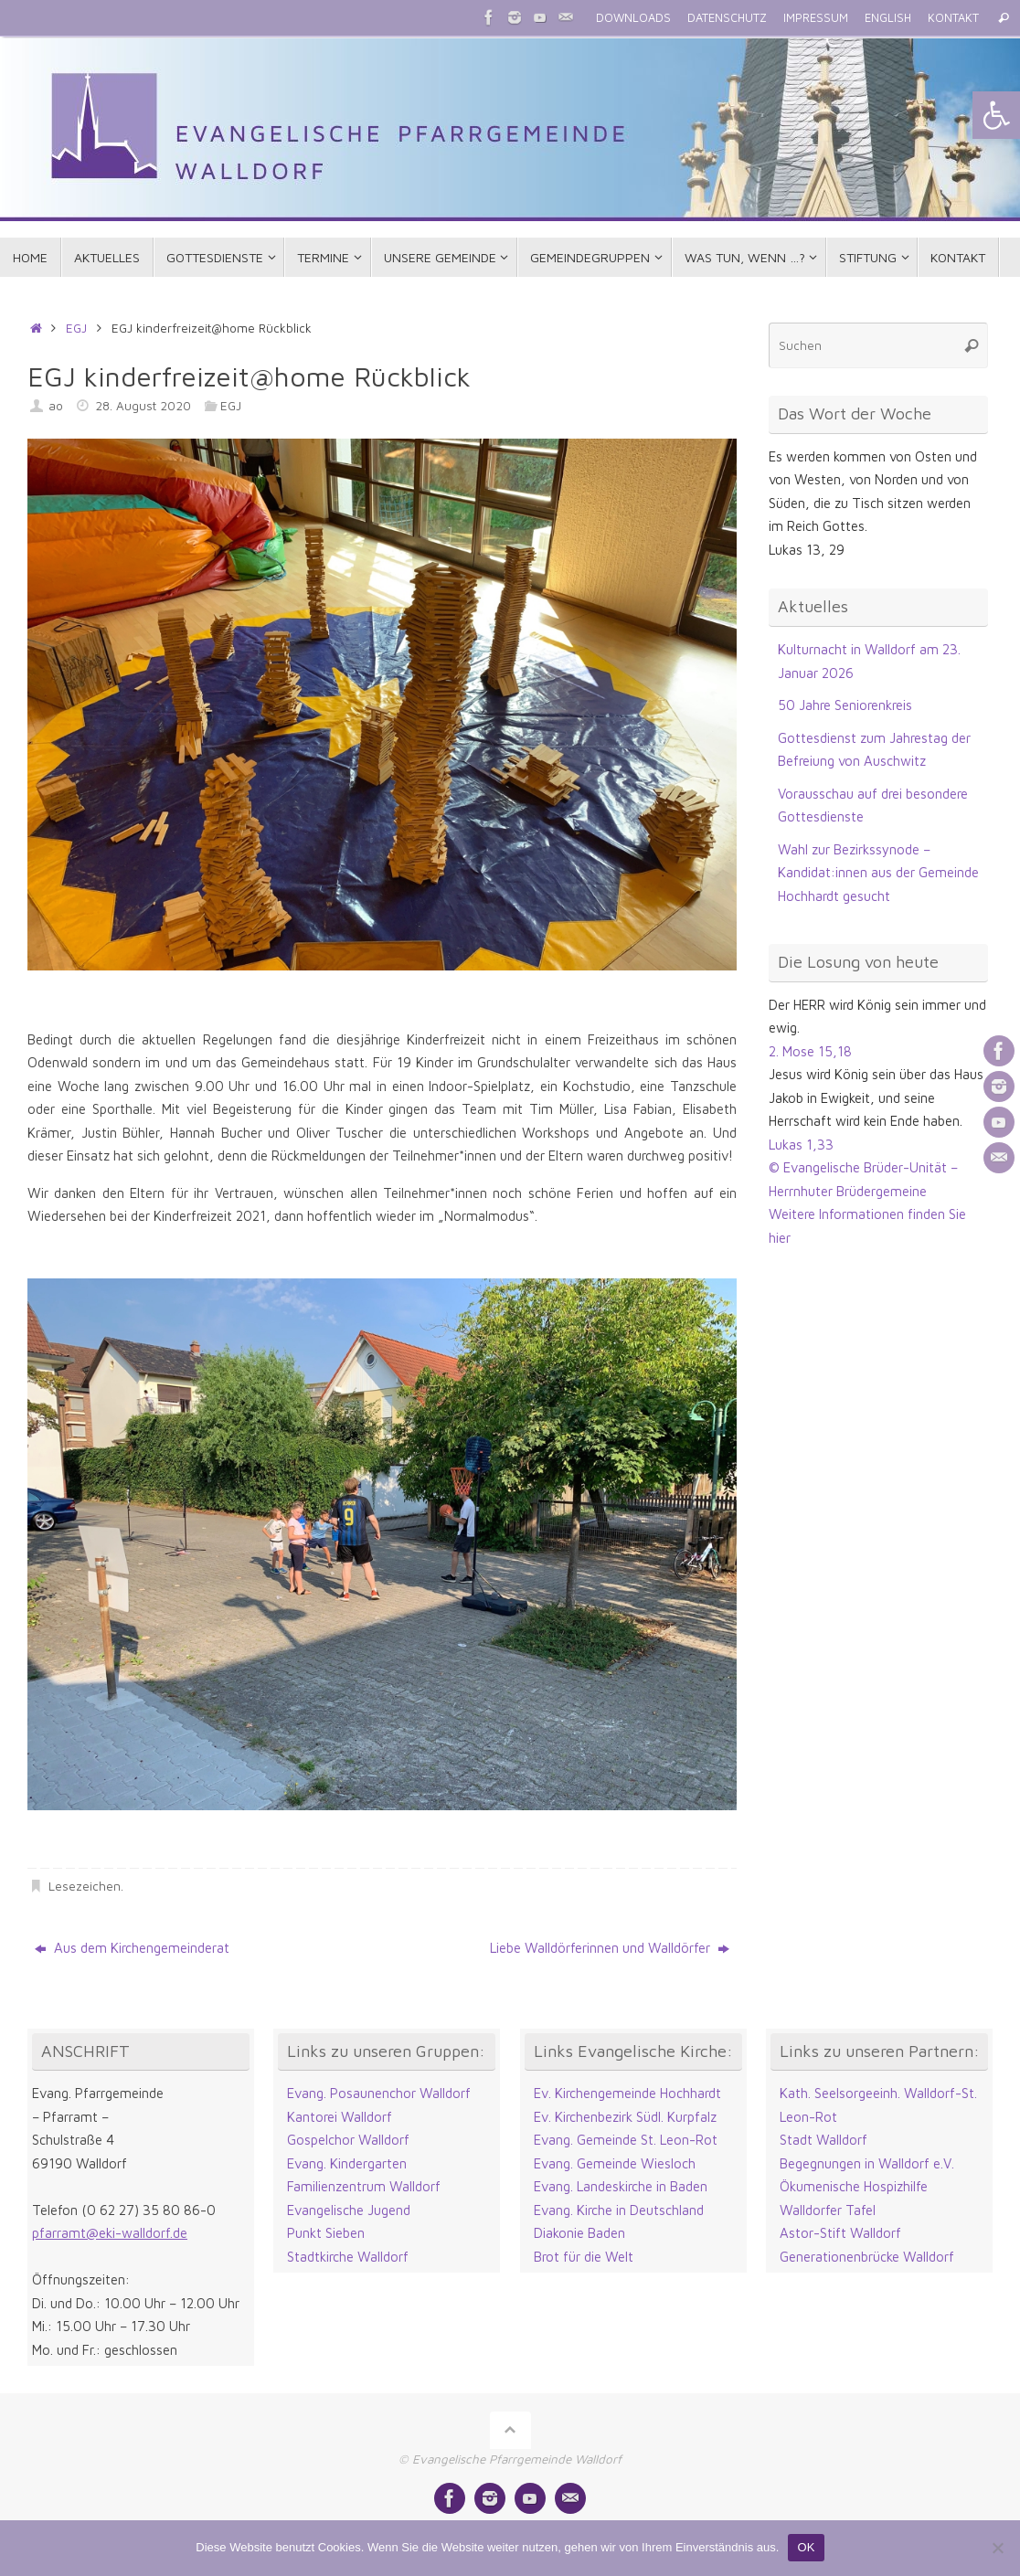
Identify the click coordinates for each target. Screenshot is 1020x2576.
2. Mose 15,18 (810, 1051)
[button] (996, 115)
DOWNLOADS (633, 18)
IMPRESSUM (815, 18)
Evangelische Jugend (348, 2210)
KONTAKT (953, 18)
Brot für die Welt (583, 2256)
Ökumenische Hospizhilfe (854, 2186)
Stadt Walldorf (823, 2139)
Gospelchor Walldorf (348, 2139)
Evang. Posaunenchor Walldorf (379, 2093)
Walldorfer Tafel (828, 2210)
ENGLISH (888, 18)
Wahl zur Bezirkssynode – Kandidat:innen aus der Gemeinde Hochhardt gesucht (878, 873)
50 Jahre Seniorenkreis (845, 705)
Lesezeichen (84, 1886)
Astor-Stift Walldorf (840, 2233)
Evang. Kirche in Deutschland (619, 2210)
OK (805, 2547)
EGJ (76, 328)
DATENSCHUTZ (727, 18)
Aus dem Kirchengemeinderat (132, 1948)
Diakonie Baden (579, 2233)
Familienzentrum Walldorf (364, 2186)
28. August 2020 (143, 405)
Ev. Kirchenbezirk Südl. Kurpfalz (625, 2117)
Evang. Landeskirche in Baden (620, 2186)
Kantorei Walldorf (339, 2117)
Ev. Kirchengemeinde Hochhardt (627, 2093)
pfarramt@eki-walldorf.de (109, 2233)
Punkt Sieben (326, 2233)
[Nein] (997, 2548)
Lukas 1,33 (801, 1144)
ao (55, 405)
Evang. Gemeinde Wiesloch (615, 2163)
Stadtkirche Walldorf (348, 2256)
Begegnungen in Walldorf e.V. (867, 2163)
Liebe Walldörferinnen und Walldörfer (609, 1948)
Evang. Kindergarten (347, 2163)
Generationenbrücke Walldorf (867, 2256)
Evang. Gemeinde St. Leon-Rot (625, 2139)
